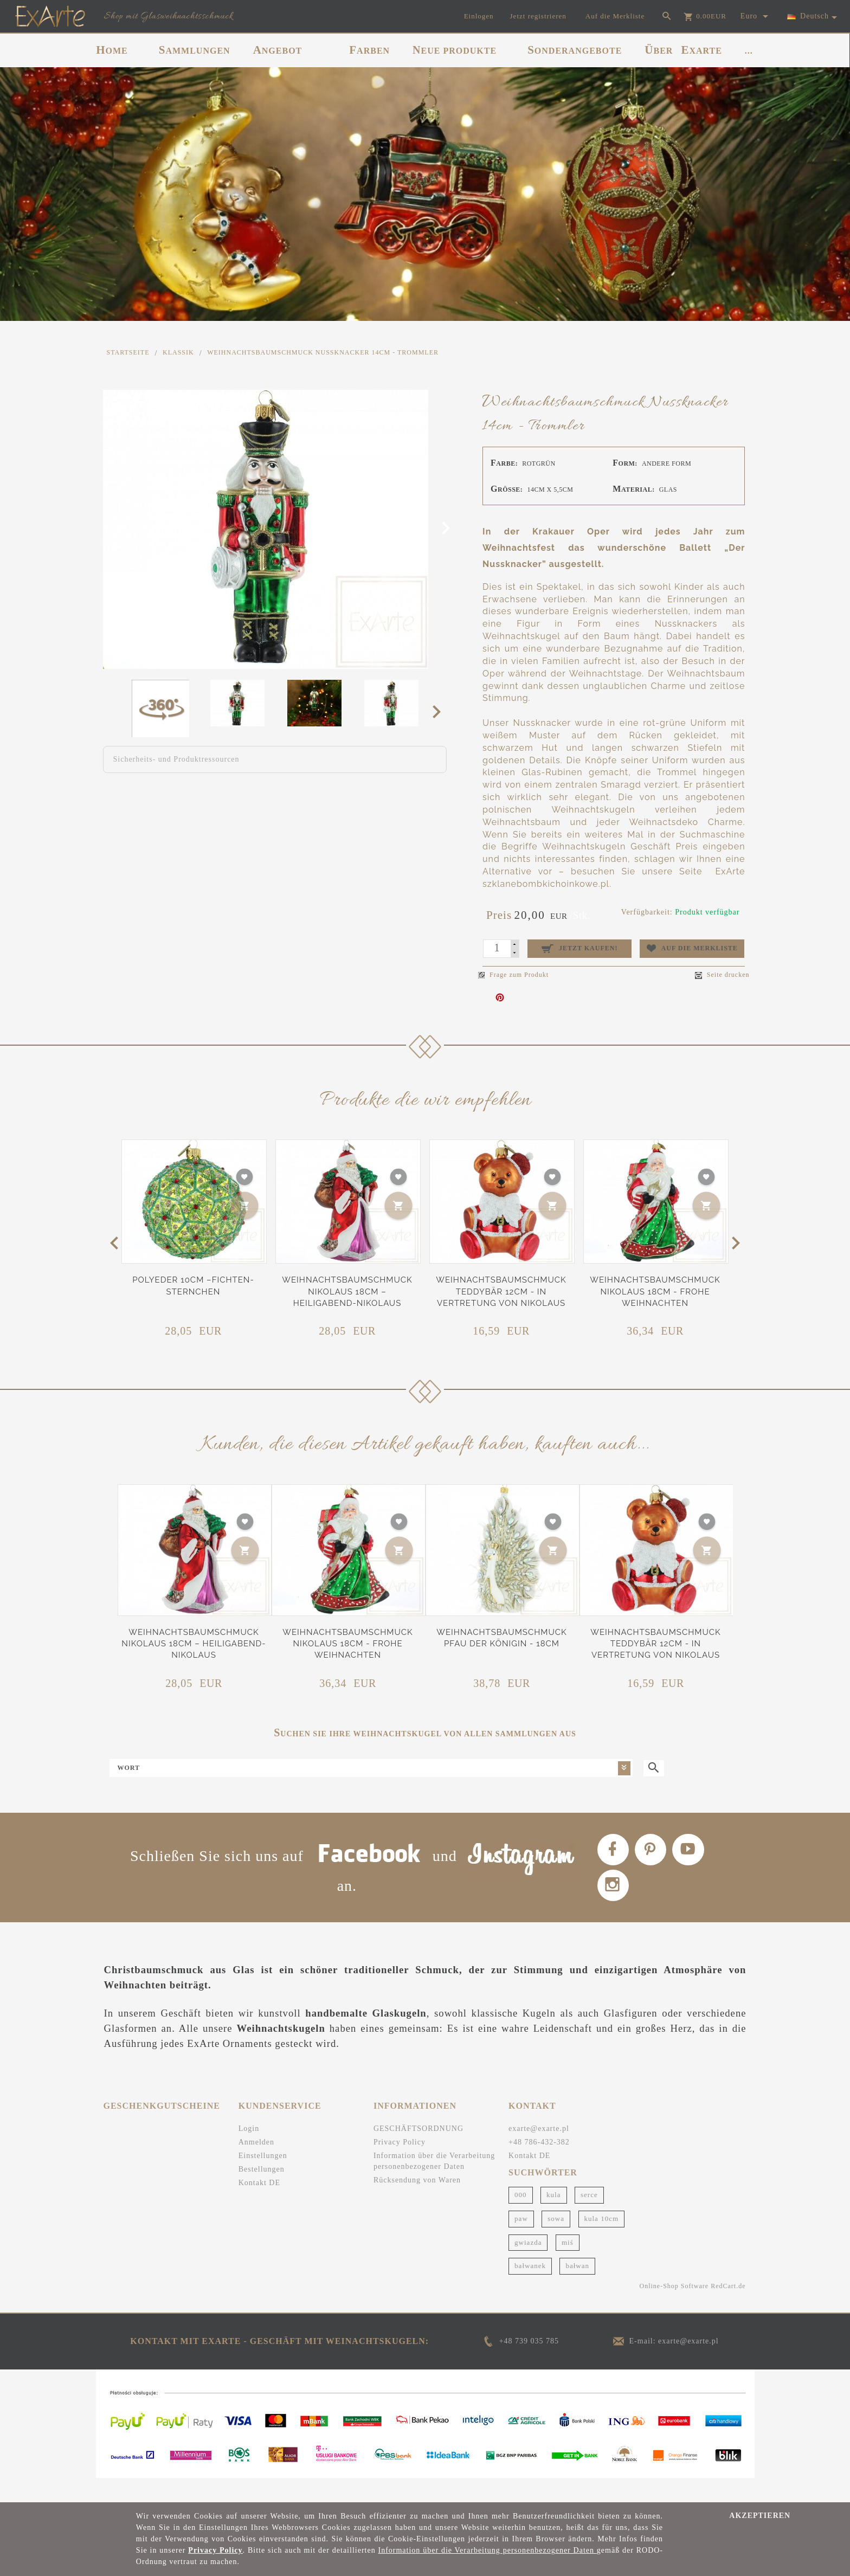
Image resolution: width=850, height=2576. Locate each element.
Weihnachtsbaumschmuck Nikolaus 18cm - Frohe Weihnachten (655, 1291)
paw (521, 2242)
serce (589, 2218)
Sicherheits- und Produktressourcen (176, 759)
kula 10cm (601, 2242)
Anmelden (256, 2165)
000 (520, 2218)
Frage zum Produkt (513, 974)
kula (553, 2218)
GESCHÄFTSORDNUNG (418, 2152)
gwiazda (528, 2266)
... (749, 50)
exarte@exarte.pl (538, 2152)
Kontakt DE (259, 2206)
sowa (556, 2242)
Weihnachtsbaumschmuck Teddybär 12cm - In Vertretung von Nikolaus (501, 1291)
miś (568, 2266)
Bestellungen (262, 2192)
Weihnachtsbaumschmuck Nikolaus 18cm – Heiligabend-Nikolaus (347, 1291)
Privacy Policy (400, 2165)
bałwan (577, 2289)
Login (249, 2152)
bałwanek (530, 2289)
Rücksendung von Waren (417, 2203)
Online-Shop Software (674, 2309)
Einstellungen (263, 2179)
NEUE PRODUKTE (455, 50)
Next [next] (440, 711)
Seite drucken (722, 975)
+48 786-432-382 (539, 2165)
